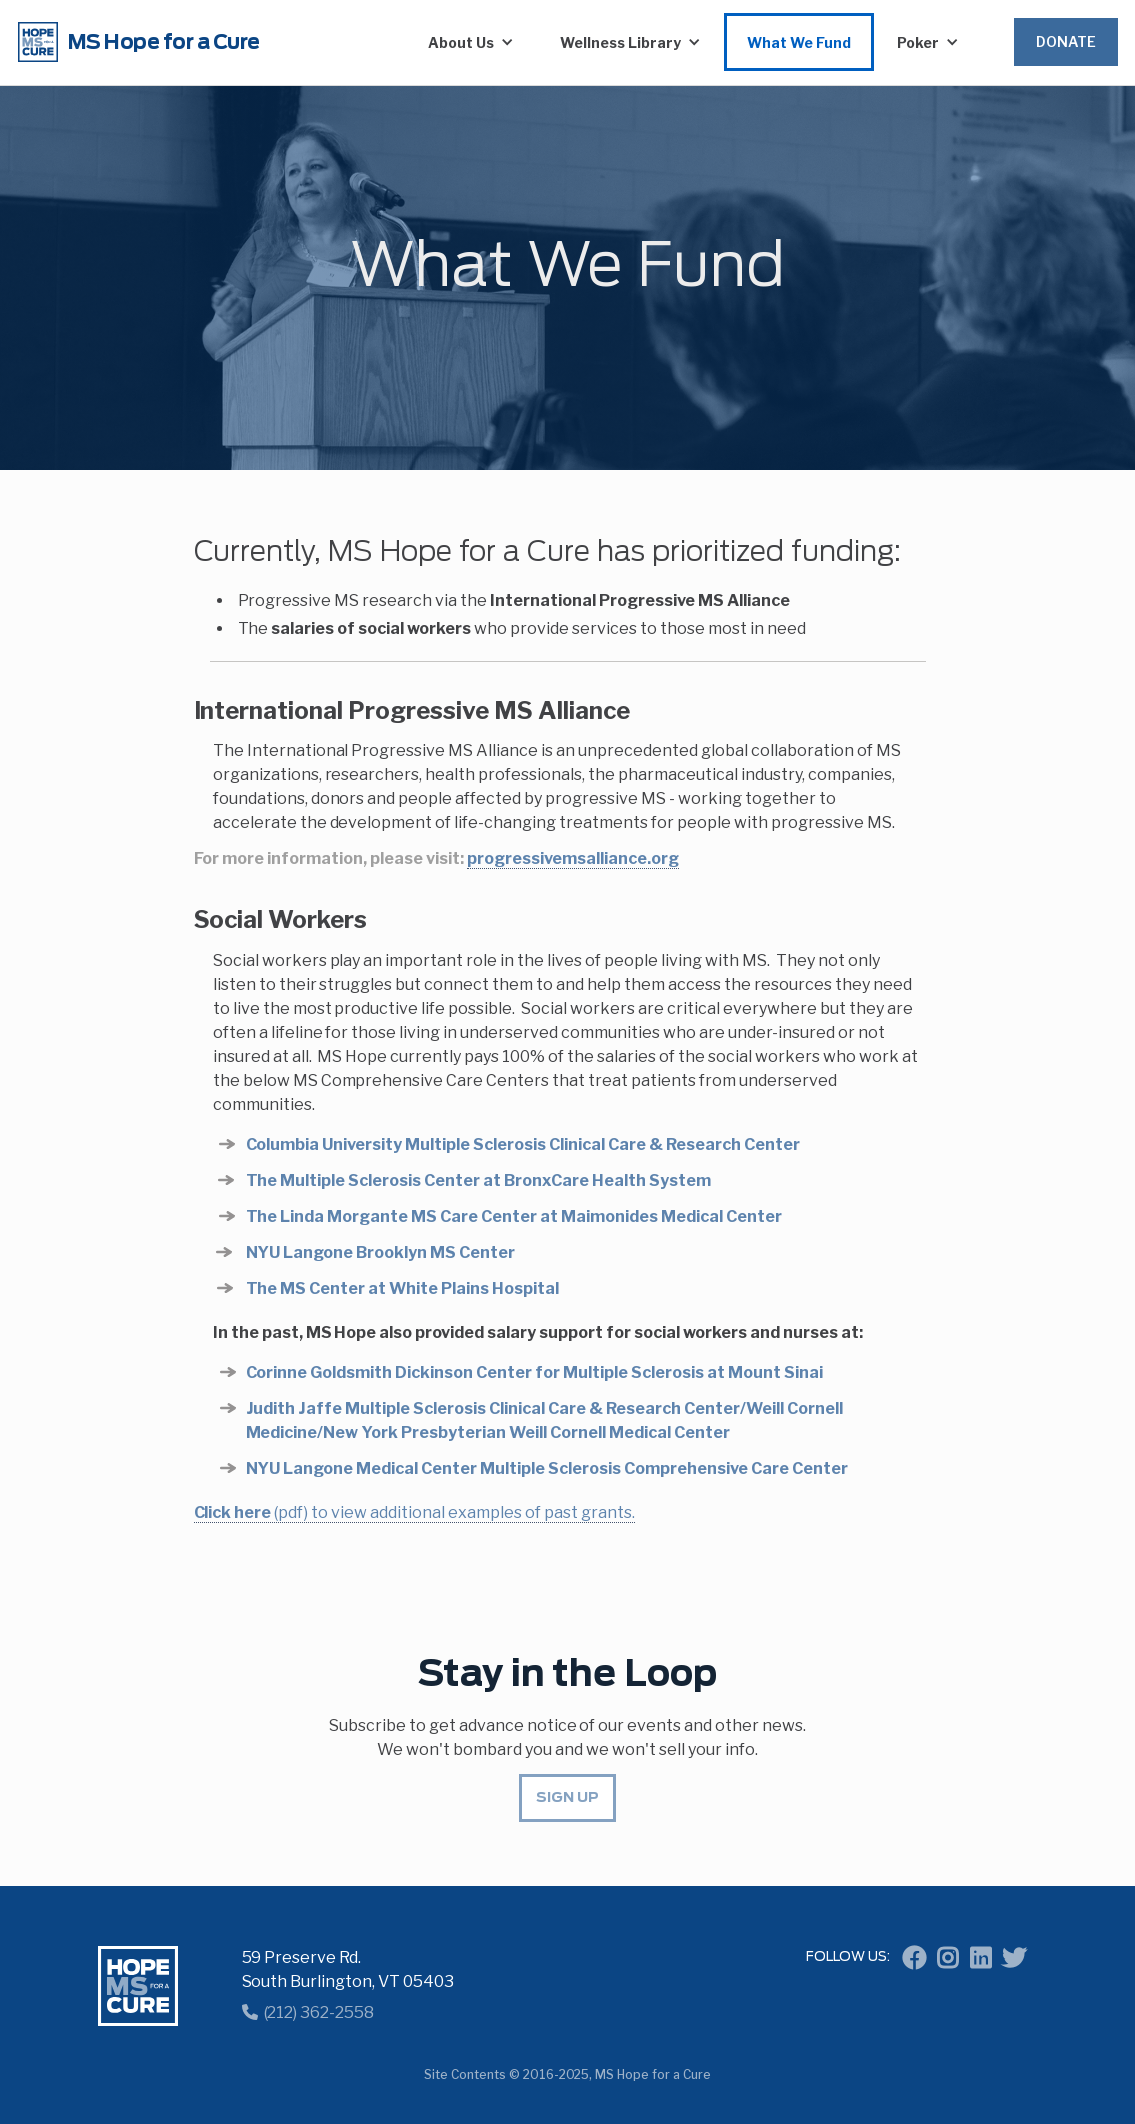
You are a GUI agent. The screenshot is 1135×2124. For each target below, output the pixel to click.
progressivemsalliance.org (573, 858)
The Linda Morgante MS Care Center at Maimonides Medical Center (514, 1216)
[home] (196, 42)
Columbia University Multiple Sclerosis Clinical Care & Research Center (523, 1144)
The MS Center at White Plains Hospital (403, 1288)
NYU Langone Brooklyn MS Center (381, 1252)
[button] (471, 42)
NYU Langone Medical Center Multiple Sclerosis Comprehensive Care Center (547, 1468)
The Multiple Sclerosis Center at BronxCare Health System (478, 1180)
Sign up (567, 1798)
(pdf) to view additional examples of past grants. (414, 1512)
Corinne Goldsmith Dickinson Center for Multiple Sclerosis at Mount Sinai (534, 1372)
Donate (1066, 41)
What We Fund (799, 42)
